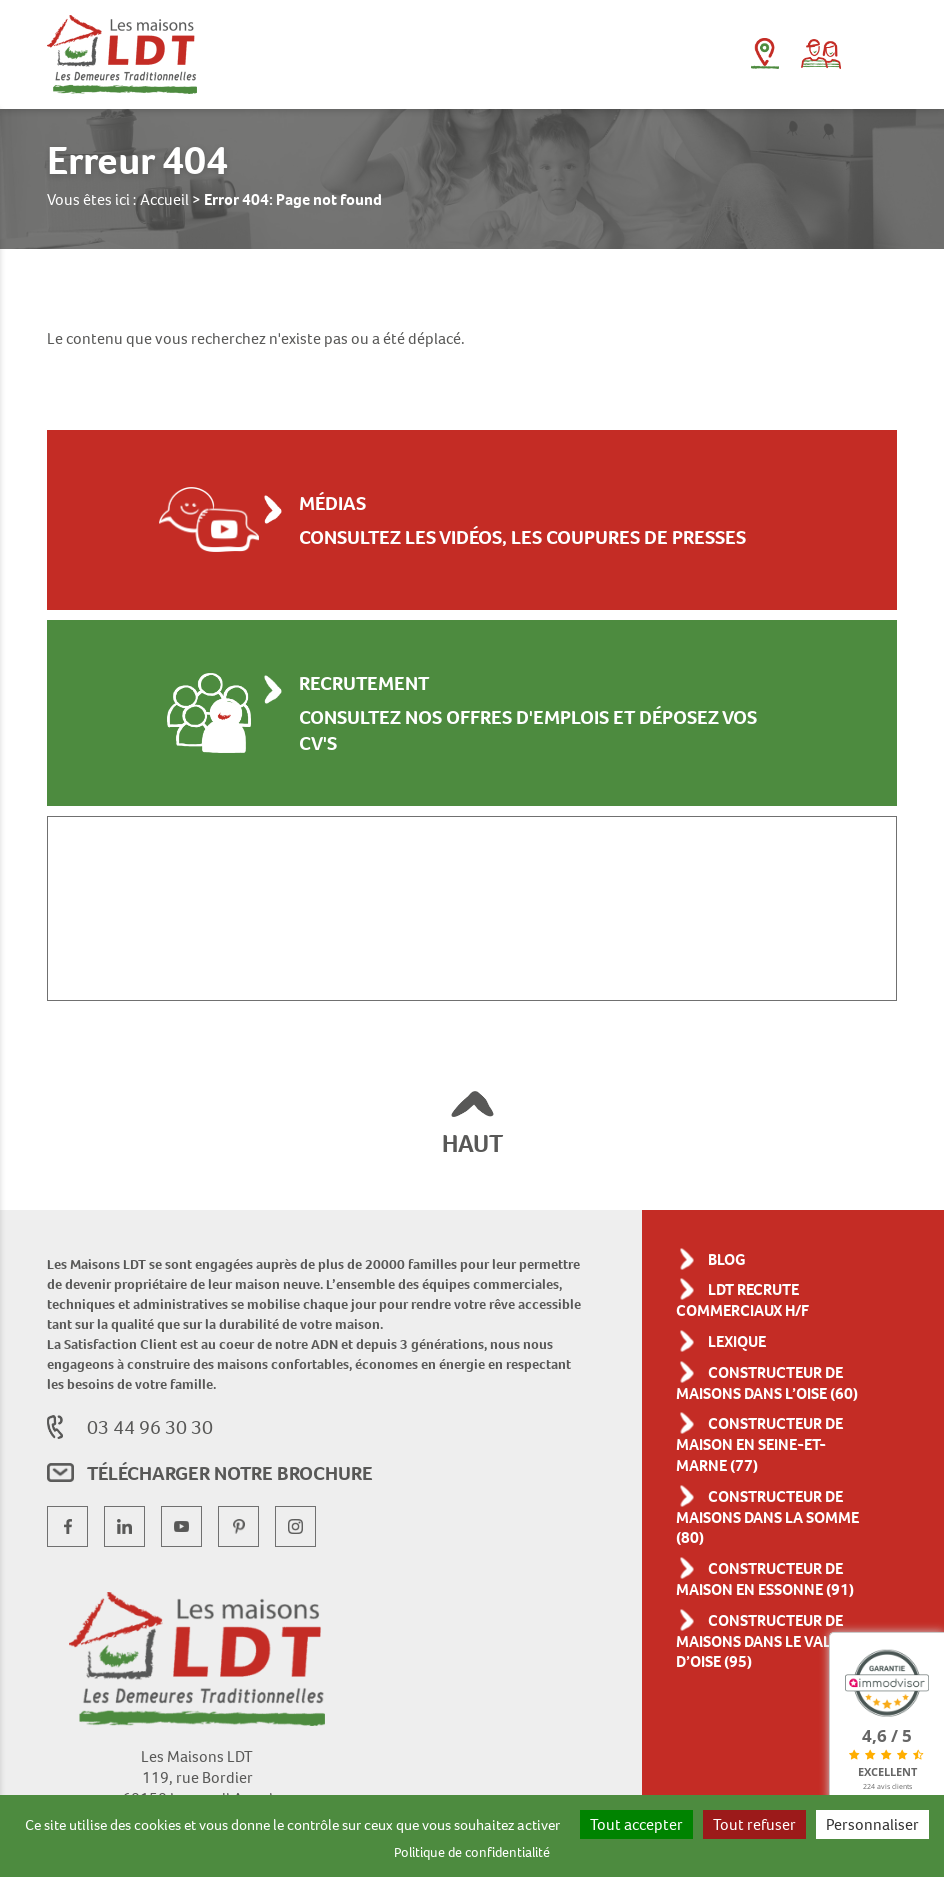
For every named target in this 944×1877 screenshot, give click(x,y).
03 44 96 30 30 (153, 1435)
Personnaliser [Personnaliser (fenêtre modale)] (386, 1844)
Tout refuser (844, 1815)
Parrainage (821, 54)
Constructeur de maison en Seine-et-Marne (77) (772, 1455)
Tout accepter (723, 1815)
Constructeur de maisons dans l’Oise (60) (772, 1383)
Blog (731, 1249)
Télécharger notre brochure (261, 1478)
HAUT (471, 1135)
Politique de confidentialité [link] (536, 1845)
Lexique (743, 1331)
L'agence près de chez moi (764, 53)
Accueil (175, 199)
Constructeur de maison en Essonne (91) (772, 1600)
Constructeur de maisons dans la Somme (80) (772, 1528)
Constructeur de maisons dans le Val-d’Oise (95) (772, 1672)
